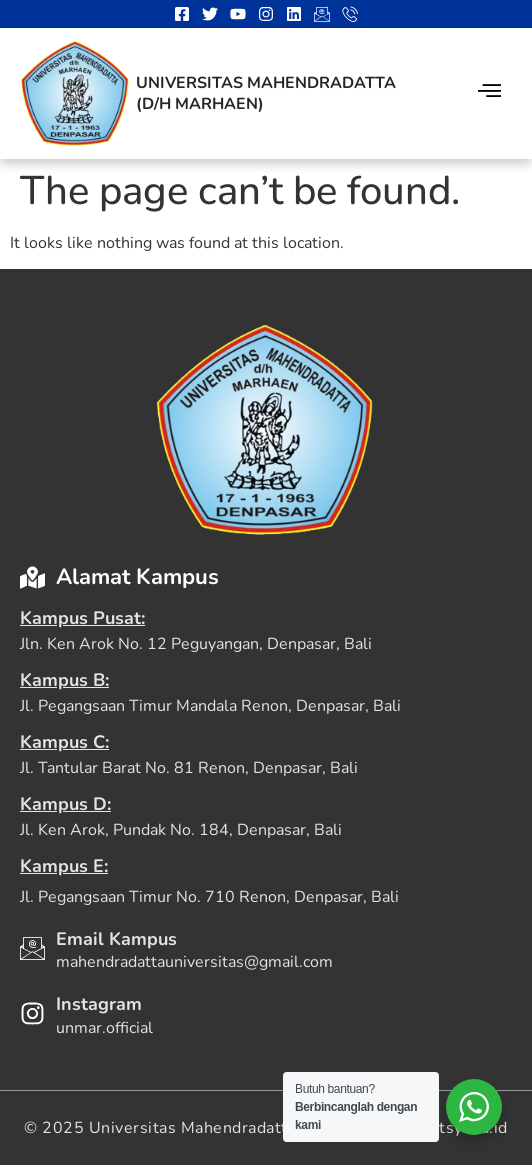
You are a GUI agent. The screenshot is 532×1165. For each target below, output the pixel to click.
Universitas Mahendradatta (266, 83)
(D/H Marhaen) (200, 104)
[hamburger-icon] (489, 93)
